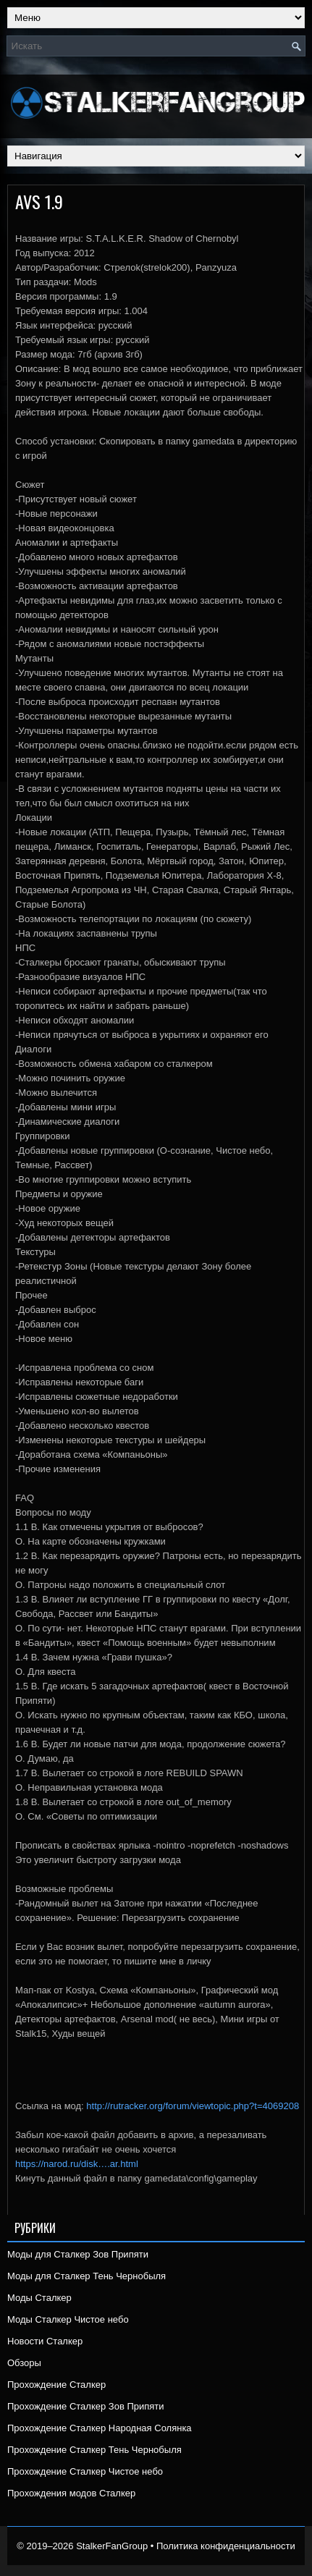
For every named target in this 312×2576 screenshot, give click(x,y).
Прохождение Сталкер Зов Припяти (85, 2406)
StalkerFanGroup (112, 2546)
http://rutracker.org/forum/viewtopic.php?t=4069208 (192, 2105)
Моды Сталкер (39, 2297)
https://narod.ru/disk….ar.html (76, 2163)
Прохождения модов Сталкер (71, 2493)
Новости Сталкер (45, 2341)
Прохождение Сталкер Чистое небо (85, 2471)
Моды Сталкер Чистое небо (68, 2319)
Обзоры (24, 2362)
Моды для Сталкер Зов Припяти (77, 2254)
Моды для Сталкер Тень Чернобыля (86, 2276)
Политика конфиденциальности (225, 2546)
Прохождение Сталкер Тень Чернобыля (94, 2449)
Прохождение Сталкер (56, 2384)
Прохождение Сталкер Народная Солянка (99, 2428)
